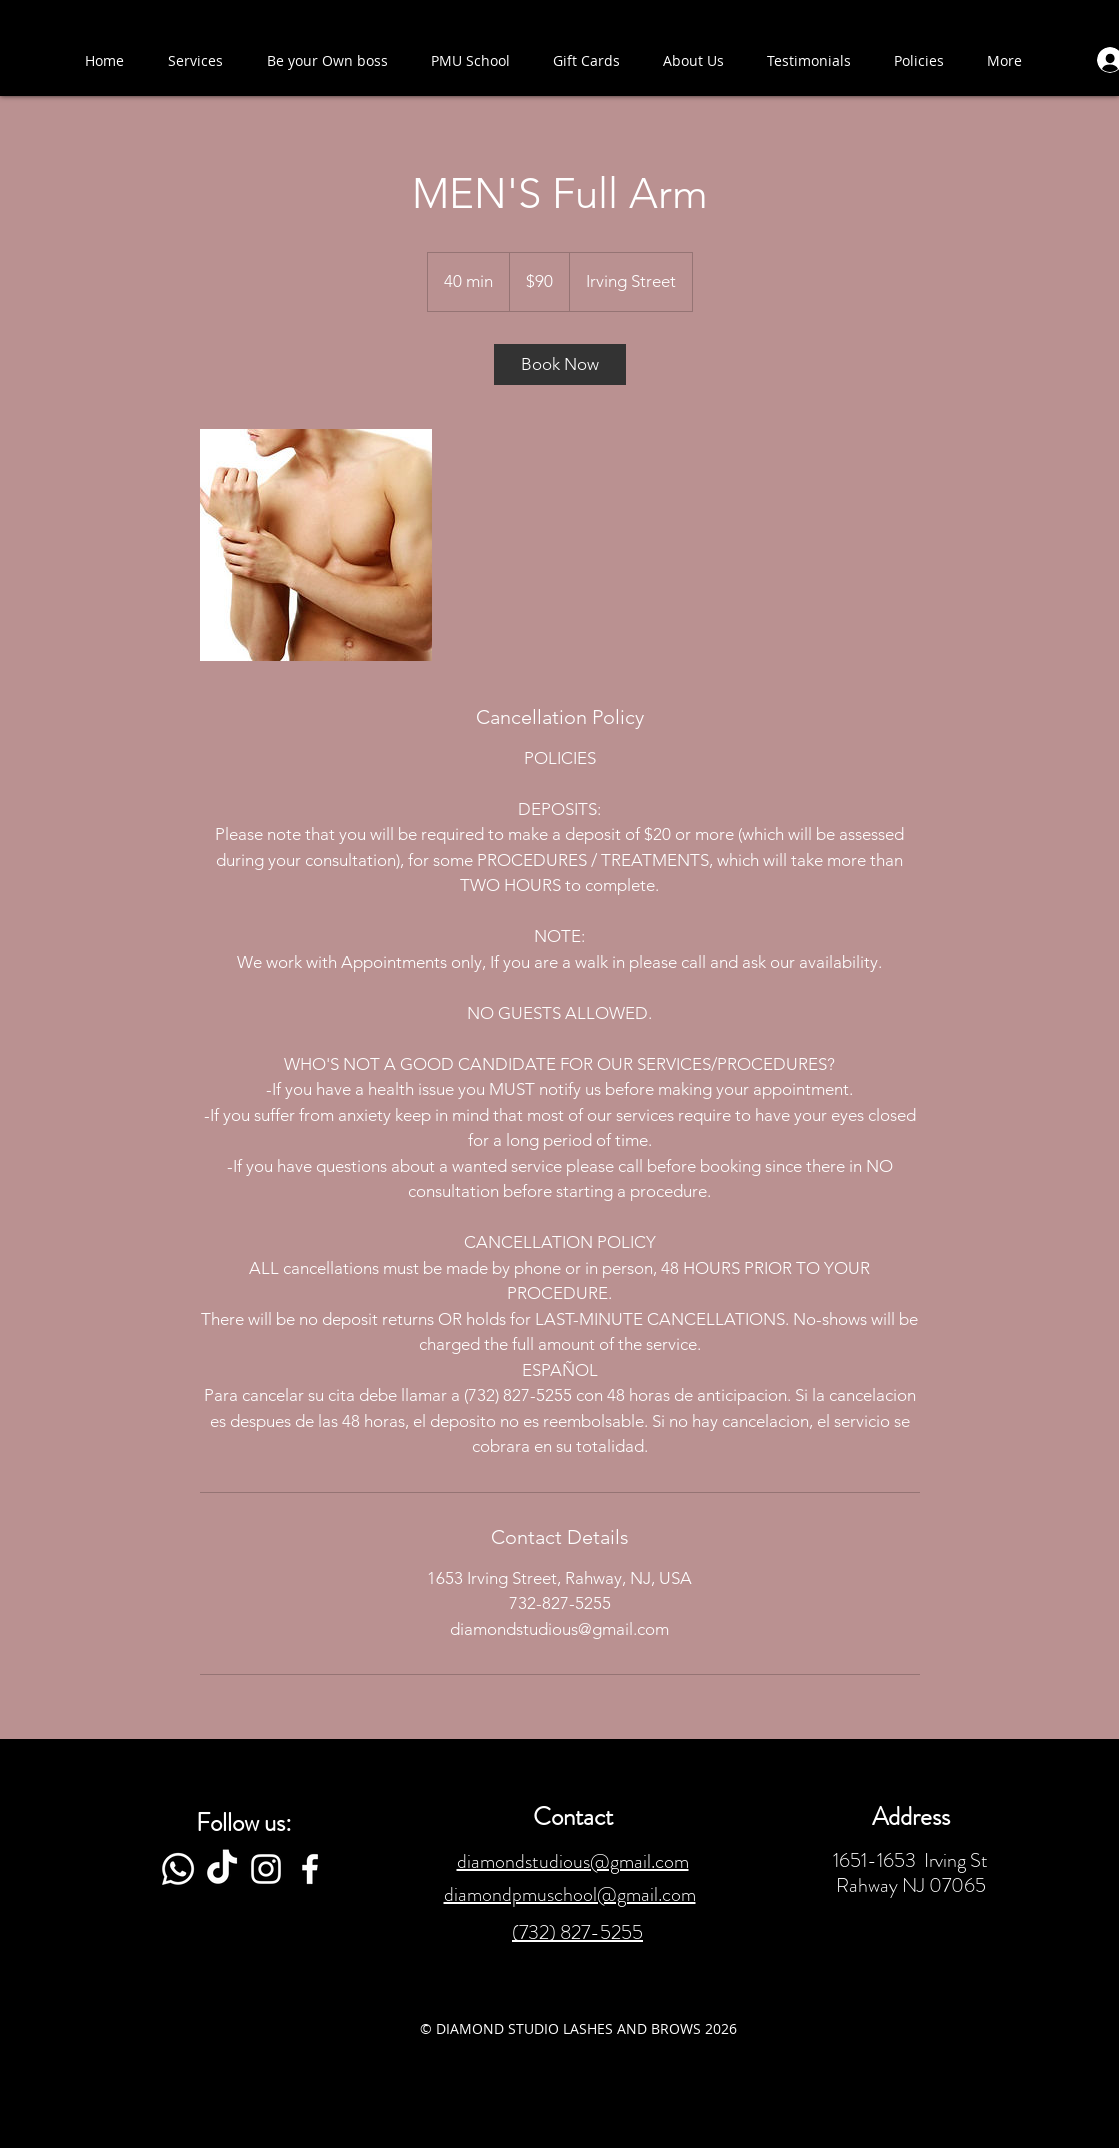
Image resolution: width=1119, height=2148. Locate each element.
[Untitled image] (316, 545)
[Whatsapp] (178, 1869)
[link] (560, 364)
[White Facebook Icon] (310, 1869)
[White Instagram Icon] (266, 1869)
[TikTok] (222, 1869)
